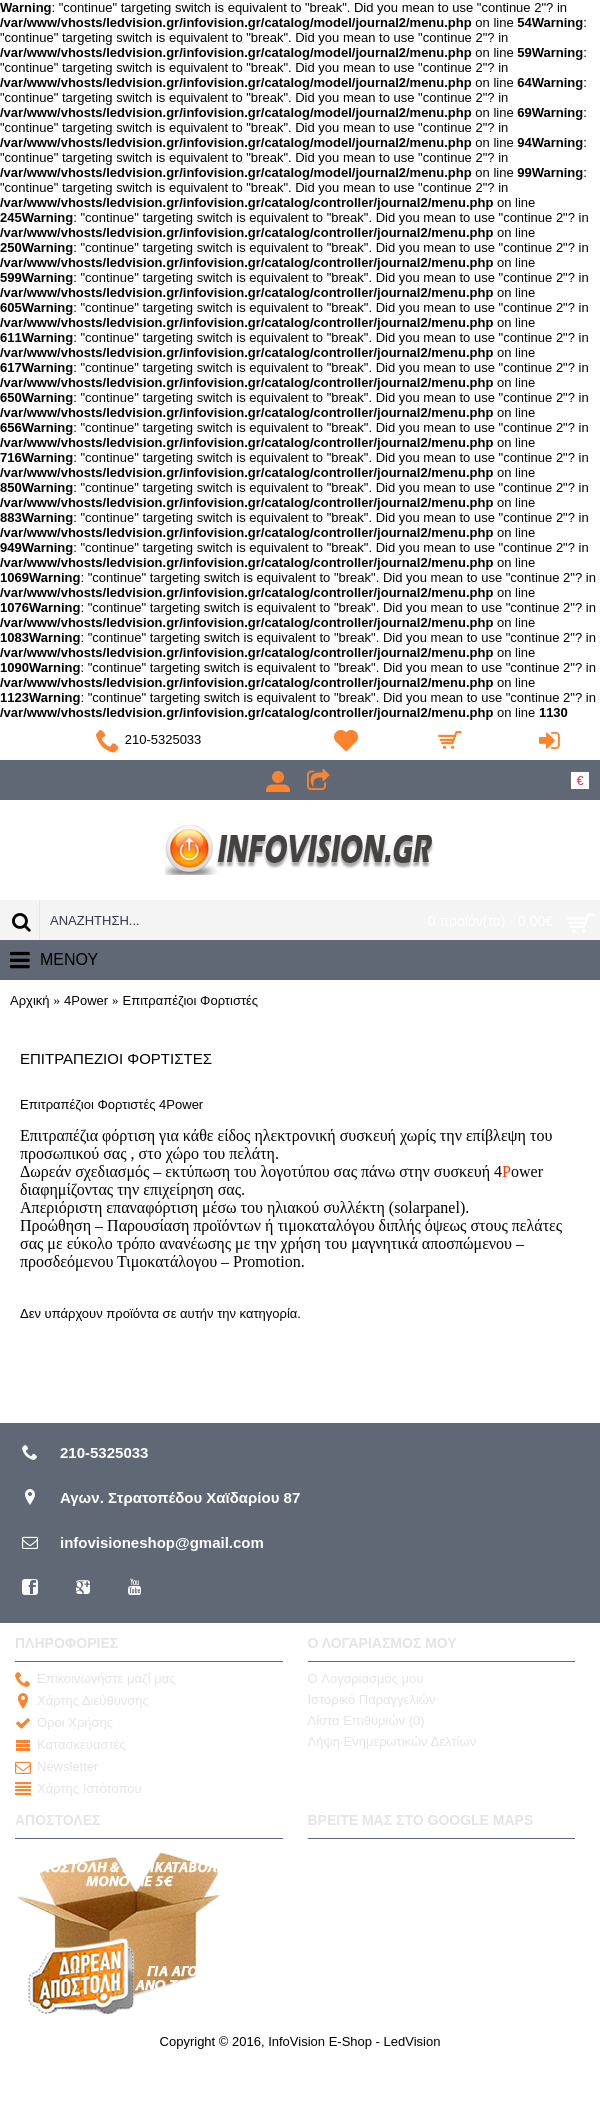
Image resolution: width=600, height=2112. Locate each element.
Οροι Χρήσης (64, 1723)
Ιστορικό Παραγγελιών (372, 1699)
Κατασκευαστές (70, 1745)
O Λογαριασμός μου (366, 1678)
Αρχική (30, 1000)
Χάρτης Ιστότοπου (78, 1789)
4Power (86, 1000)
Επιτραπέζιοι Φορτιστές (191, 1000)
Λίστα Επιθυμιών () (366, 1720)
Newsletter (56, 1767)
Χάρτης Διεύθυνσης (82, 1701)
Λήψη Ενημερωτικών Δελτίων (392, 1741)
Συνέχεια (541, 1372)
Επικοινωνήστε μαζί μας (95, 1679)
